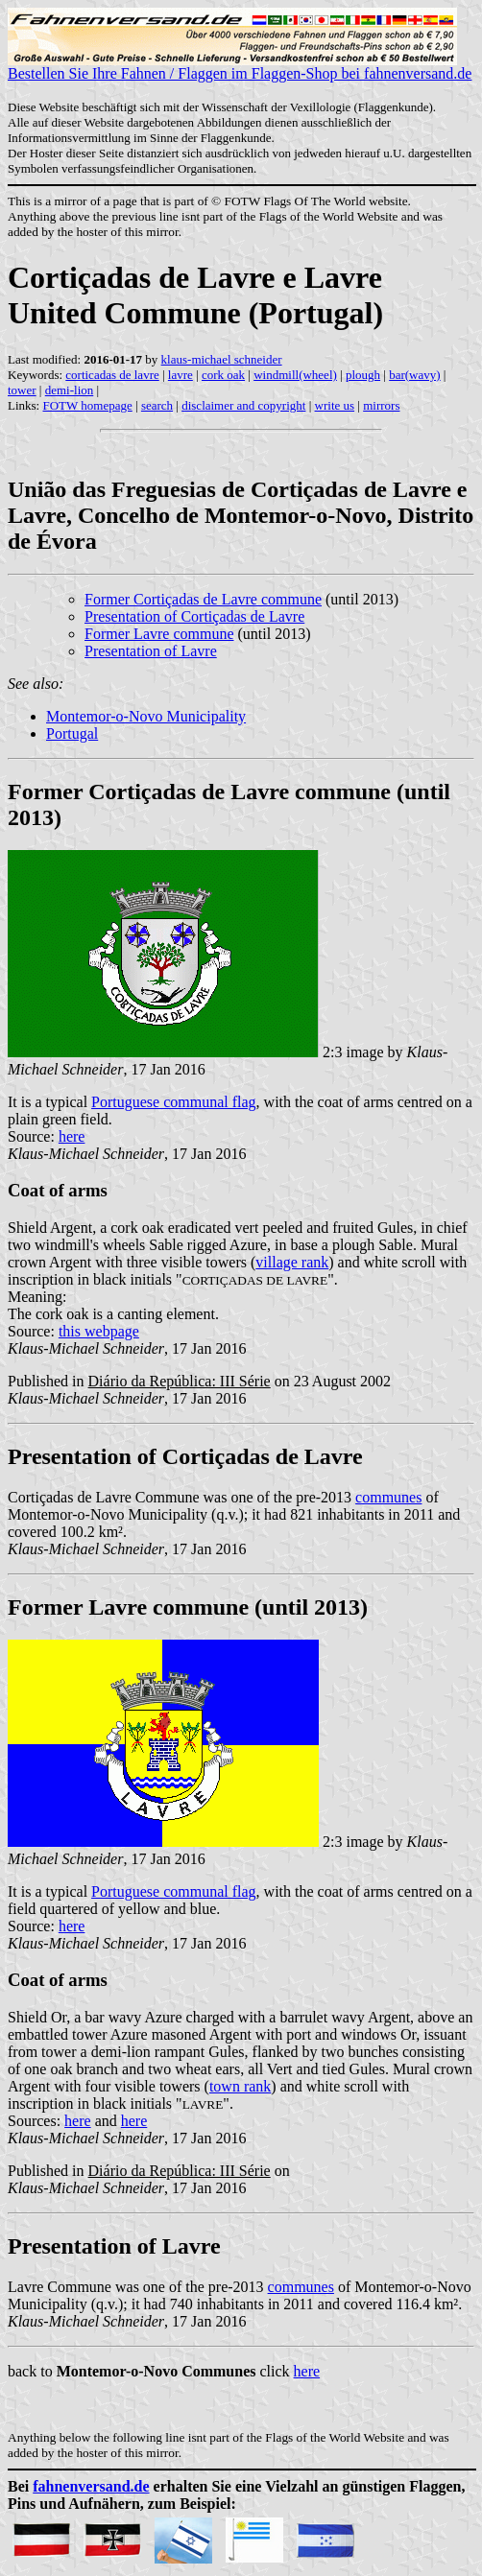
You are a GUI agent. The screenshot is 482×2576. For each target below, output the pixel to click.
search (157, 405)
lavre (180, 374)
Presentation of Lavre (150, 651)
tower (22, 390)
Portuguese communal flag (173, 1102)
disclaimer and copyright (243, 405)
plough (363, 374)
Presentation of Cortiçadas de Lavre (194, 616)
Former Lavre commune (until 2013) (188, 1607)
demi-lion (69, 390)
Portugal (72, 733)
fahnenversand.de (91, 2486)
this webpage (99, 1331)
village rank (291, 1262)
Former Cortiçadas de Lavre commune (203, 599)
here (72, 1136)
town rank (240, 2086)
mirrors (381, 405)
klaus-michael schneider (221, 359)
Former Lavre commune (159, 634)
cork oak (223, 374)
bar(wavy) (414, 374)
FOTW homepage (87, 405)
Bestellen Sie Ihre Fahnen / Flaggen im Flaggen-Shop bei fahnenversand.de (239, 67)
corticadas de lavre (111, 374)
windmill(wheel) (295, 374)
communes (388, 1497)
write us (335, 405)
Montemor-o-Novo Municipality (146, 716)
